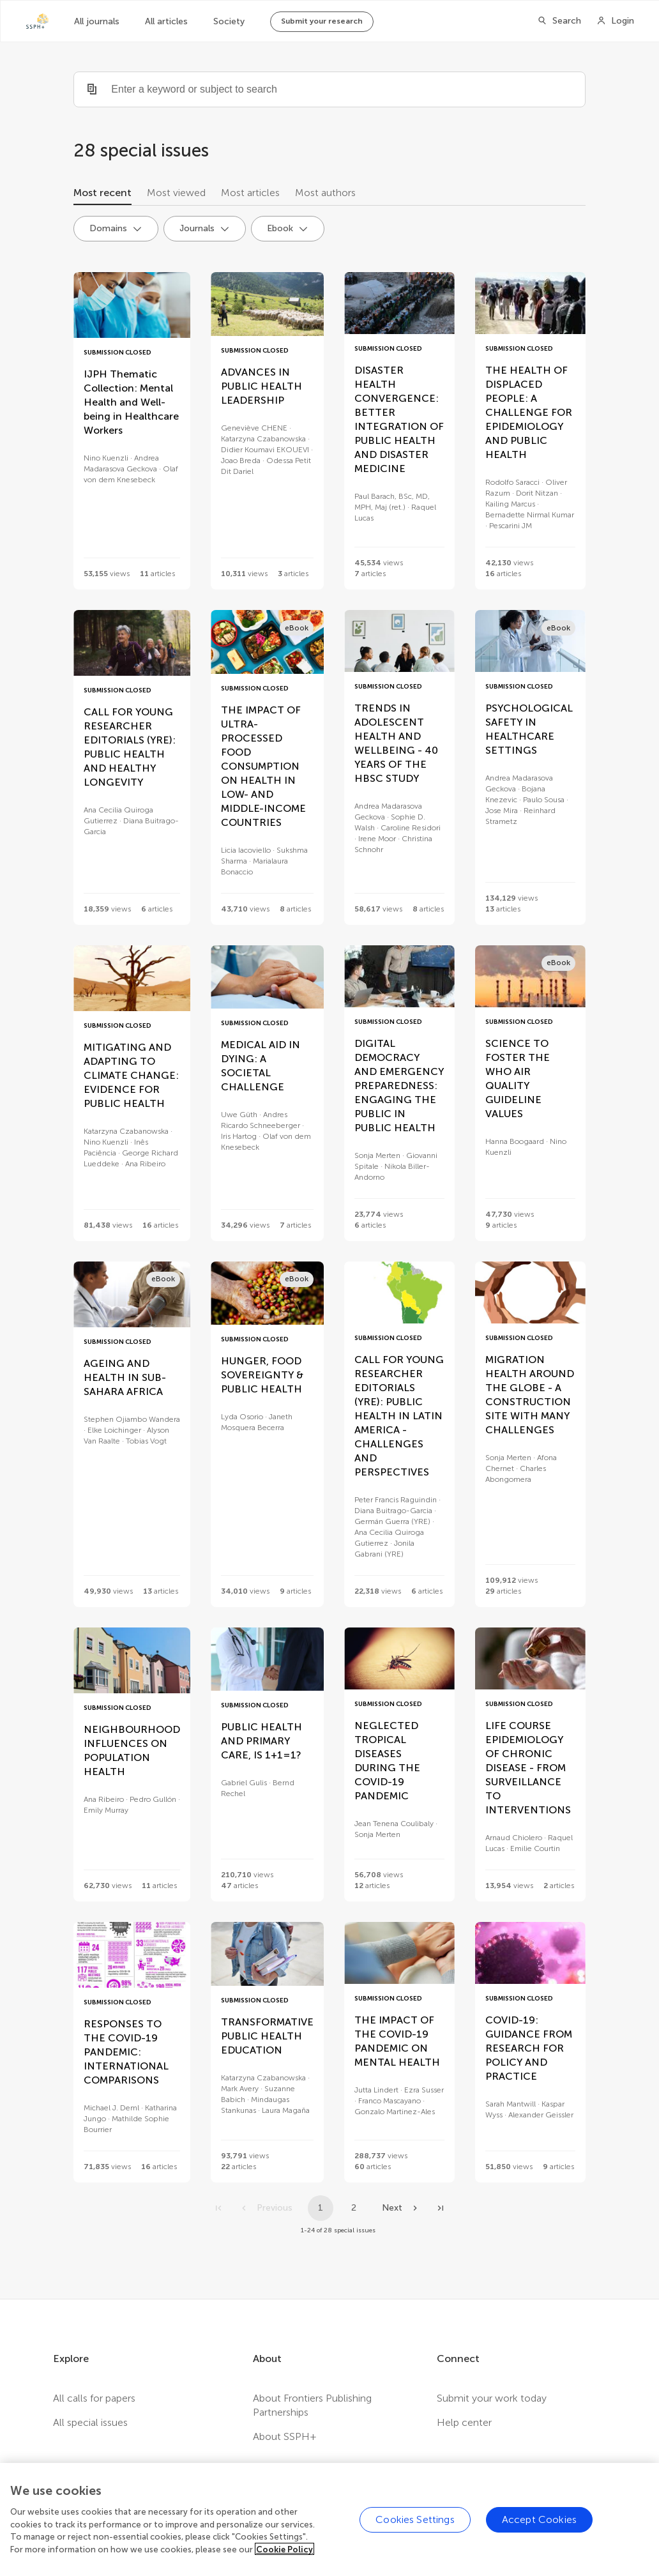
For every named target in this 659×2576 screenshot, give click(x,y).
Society (229, 21)
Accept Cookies (539, 2535)
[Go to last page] (440, 2208)
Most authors (325, 193)
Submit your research (322, 21)
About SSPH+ (285, 2436)
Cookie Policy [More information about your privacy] (284, 2565)
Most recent (102, 193)
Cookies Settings (415, 2535)
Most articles (250, 193)
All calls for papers (94, 2398)
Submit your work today (492, 2398)
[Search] (559, 21)
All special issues (90, 2422)
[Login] (615, 21)
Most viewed (176, 193)
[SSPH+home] (37, 21)
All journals (96, 21)
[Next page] (401, 2208)
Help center (464, 2422)
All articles (166, 21)
